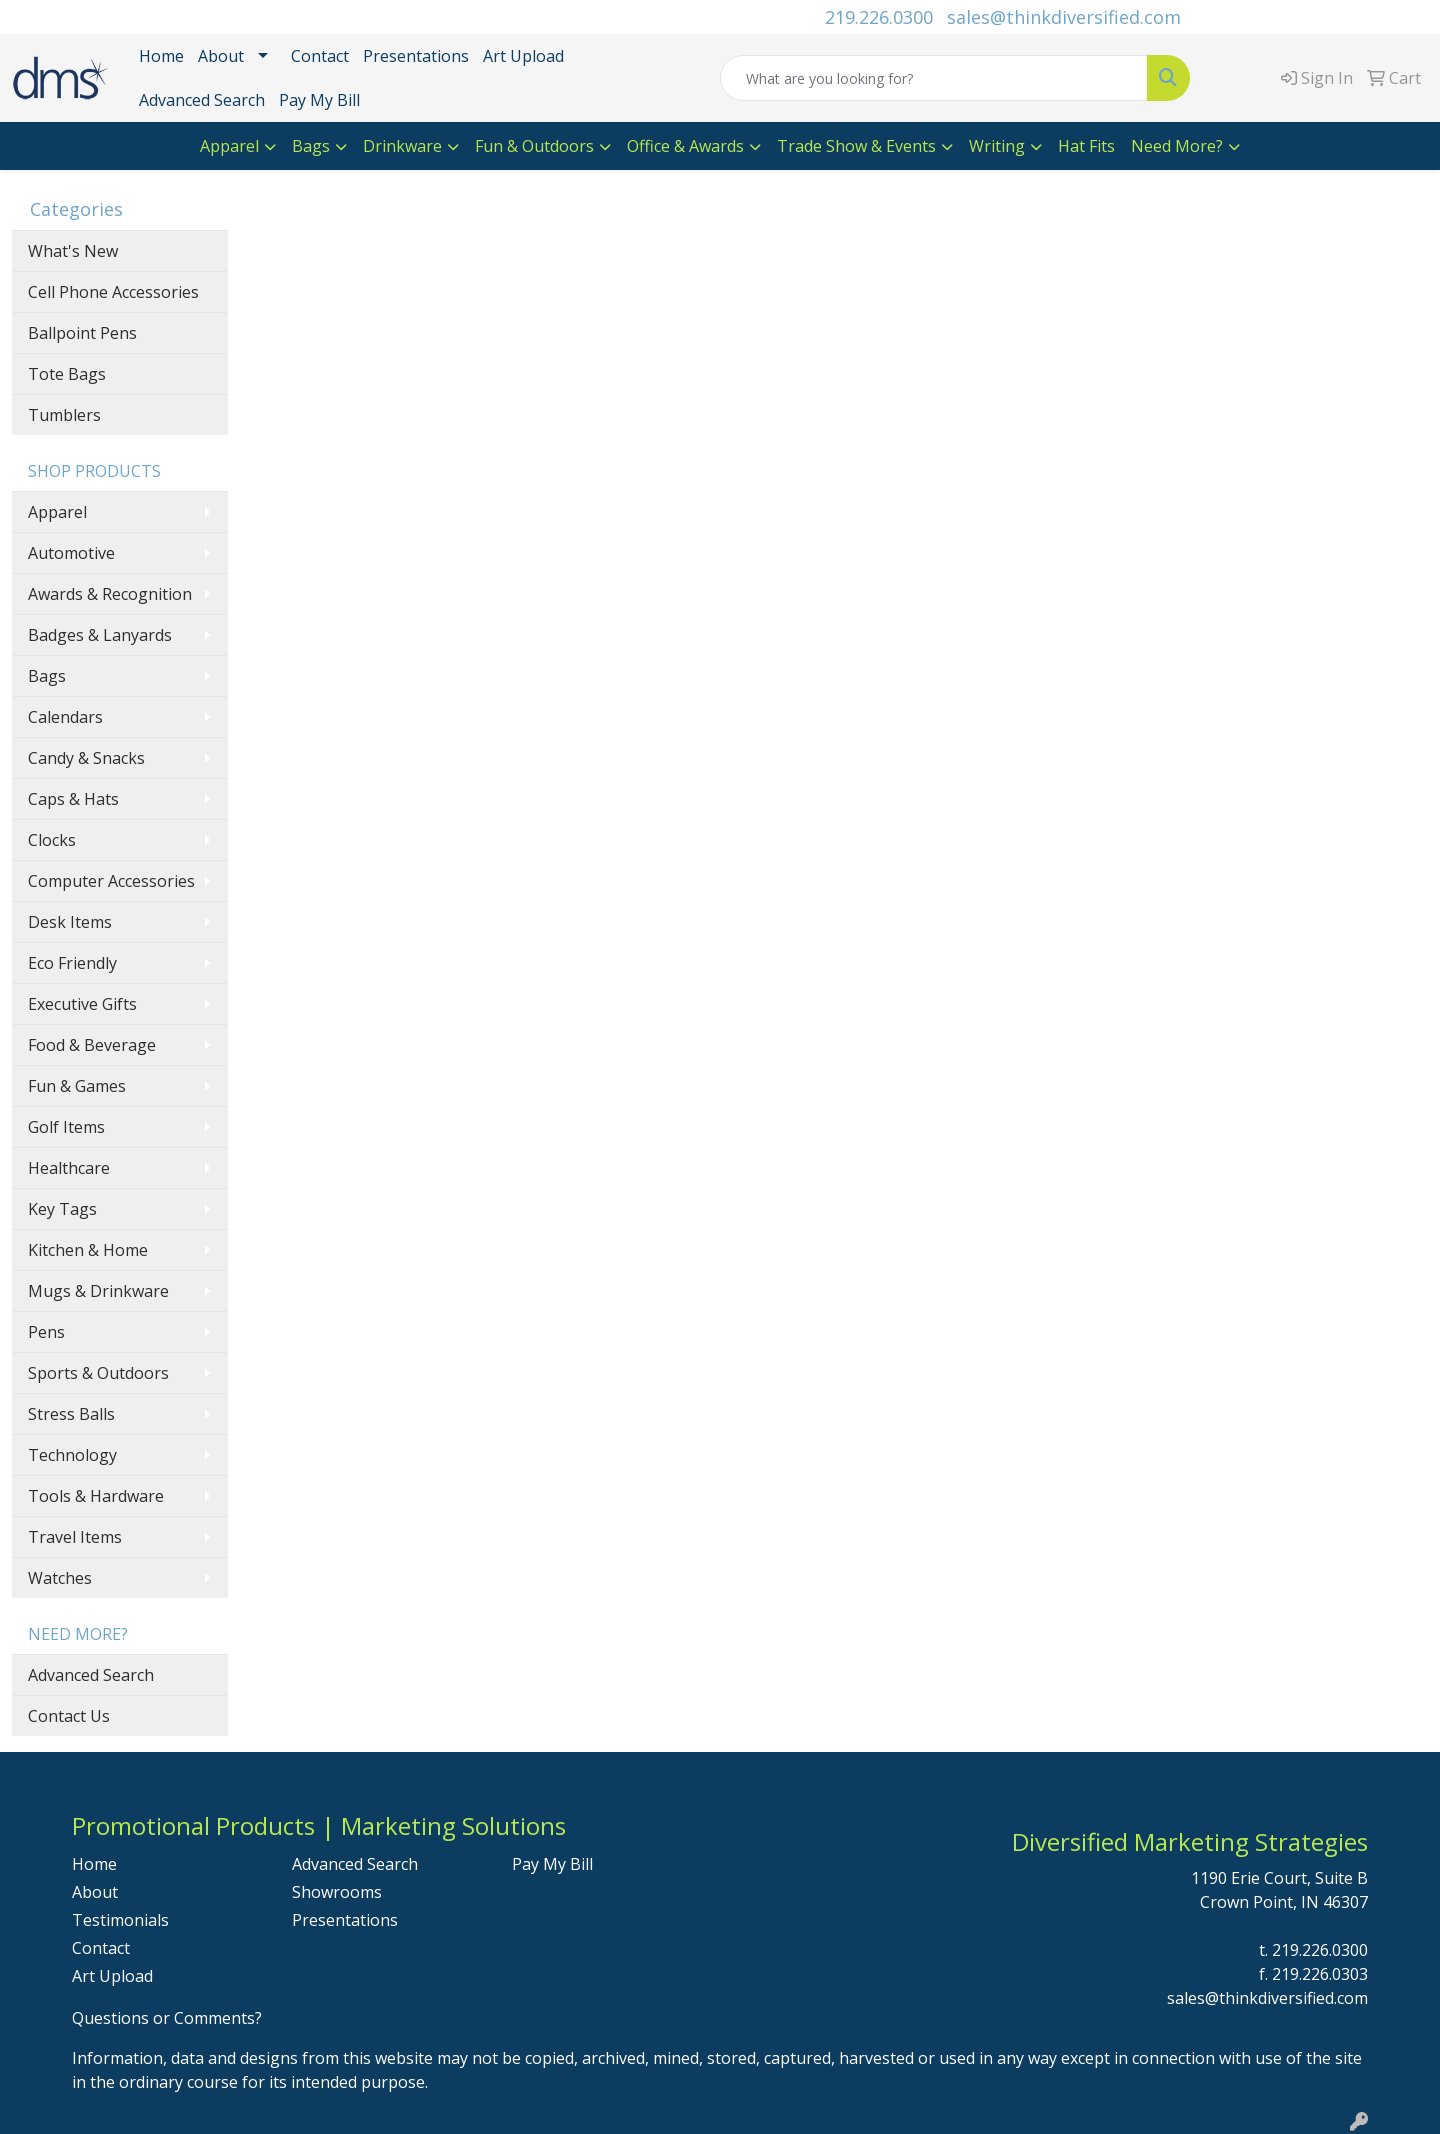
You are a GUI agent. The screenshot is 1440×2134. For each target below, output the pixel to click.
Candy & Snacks (86, 758)
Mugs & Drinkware (98, 1291)
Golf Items (66, 1127)
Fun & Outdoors (534, 146)
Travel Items (75, 1537)
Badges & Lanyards (100, 635)
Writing (997, 146)
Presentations (416, 56)
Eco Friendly (72, 963)
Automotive (71, 553)
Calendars (65, 717)
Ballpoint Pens (82, 333)
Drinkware (402, 146)
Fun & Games (77, 1086)
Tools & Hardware (96, 1496)
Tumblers (64, 415)
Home (161, 56)
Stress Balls (71, 1414)
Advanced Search (202, 100)
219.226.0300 (879, 17)
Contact (320, 56)
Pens (46, 1332)
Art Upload (523, 56)
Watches (60, 1578)
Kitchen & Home (88, 1250)
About (221, 56)
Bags (311, 146)
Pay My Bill (319, 100)
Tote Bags (67, 374)
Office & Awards (685, 146)
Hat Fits (1086, 146)
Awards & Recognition (110, 594)
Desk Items (70, 922)
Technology (72, 1455)
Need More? (1177, 146)
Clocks (52, 840)
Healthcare (69, 1168)
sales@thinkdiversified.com (1064, 17)
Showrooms (337, 1892)
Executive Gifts (82, 1004)
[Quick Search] (934, 78)
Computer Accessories (111, 881)
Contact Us (69, 1716)
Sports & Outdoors (98, 1373)
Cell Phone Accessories (113, 292)
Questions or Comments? (167, 2018)
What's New (73, 251)
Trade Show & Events (856, 146)
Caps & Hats (73, 799)
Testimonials (120, 1920)
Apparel (229, 146)
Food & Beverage (92, 1045)
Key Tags (62, 1209)
